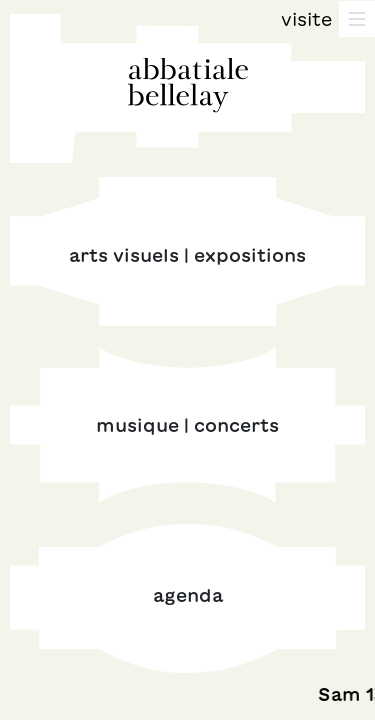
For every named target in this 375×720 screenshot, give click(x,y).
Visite (306, 19)
